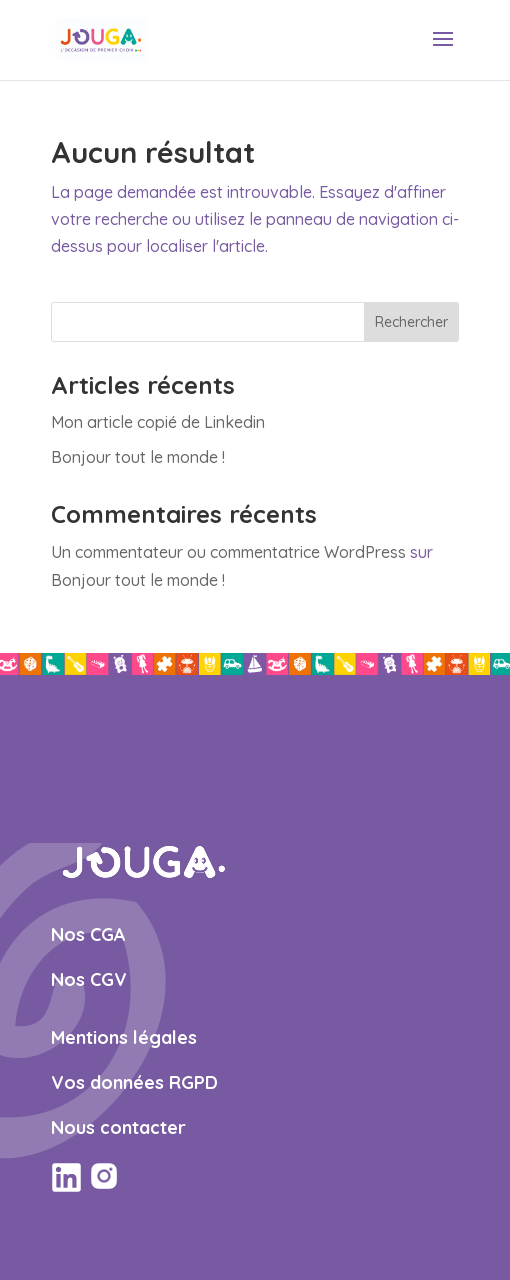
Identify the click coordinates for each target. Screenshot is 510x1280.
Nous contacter (118, 1127)
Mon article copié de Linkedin (158, 422)
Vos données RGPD (134, 1082)
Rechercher (411, 322)
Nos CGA (88, 934)
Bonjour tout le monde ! (138, 457)
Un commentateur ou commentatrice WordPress (228, 552)
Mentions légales (124, 1037)
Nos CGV (89, 979)
